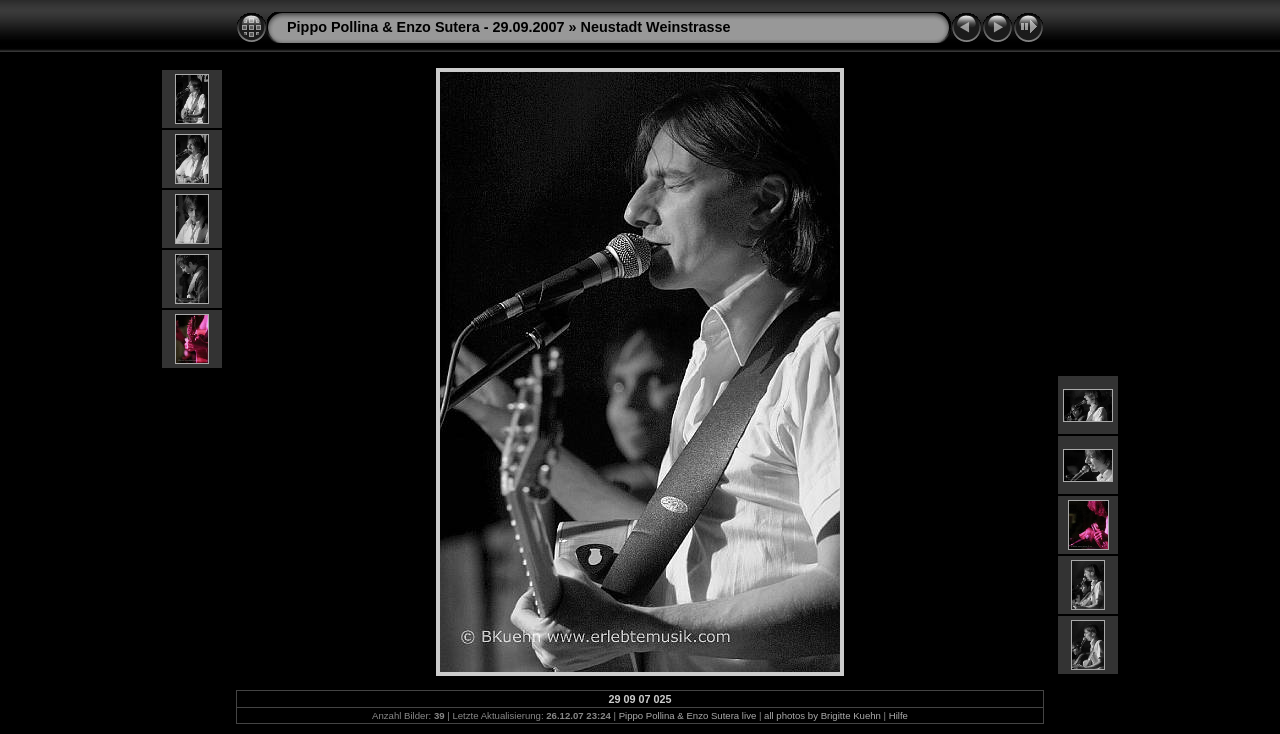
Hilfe (898, 715)
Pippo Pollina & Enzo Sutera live (688, 715)
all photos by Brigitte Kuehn (822, 715)
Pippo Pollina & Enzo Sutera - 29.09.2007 (426, 27)
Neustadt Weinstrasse (656, 27)
